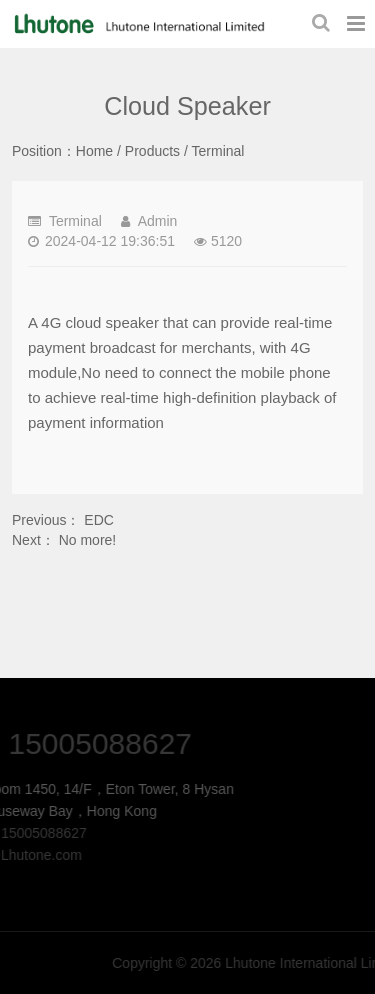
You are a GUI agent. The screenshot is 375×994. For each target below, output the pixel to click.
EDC (99, 520)
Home (94, 151)
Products (152, 151)
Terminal (218, 151)
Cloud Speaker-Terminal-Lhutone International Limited (137, 24)
